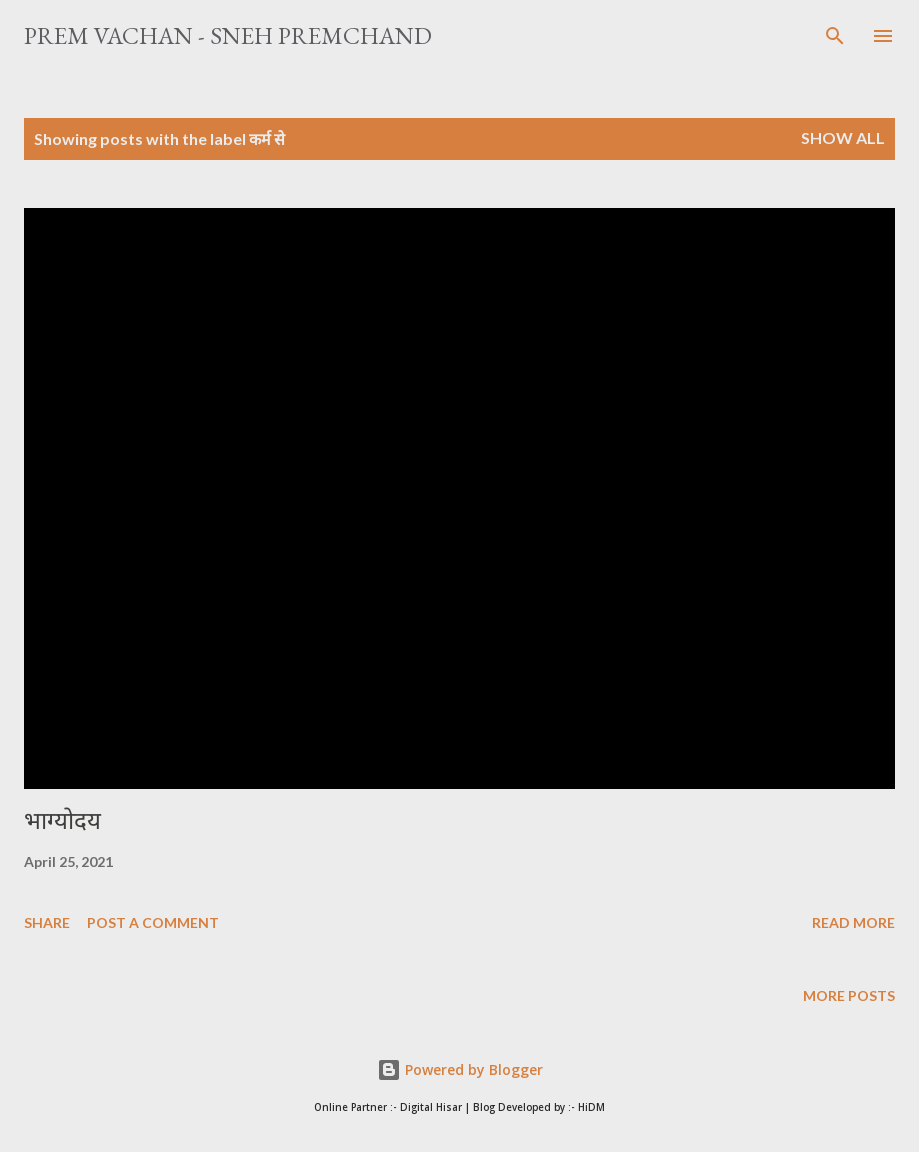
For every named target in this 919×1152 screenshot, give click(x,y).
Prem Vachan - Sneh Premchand (228, 35)
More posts (849, 995)
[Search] (835, 36)
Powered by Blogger (460, 1069)
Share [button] (47, 922)
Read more (853, 922)
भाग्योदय (62, 820)
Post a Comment (153, 922)
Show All (843, 137)
